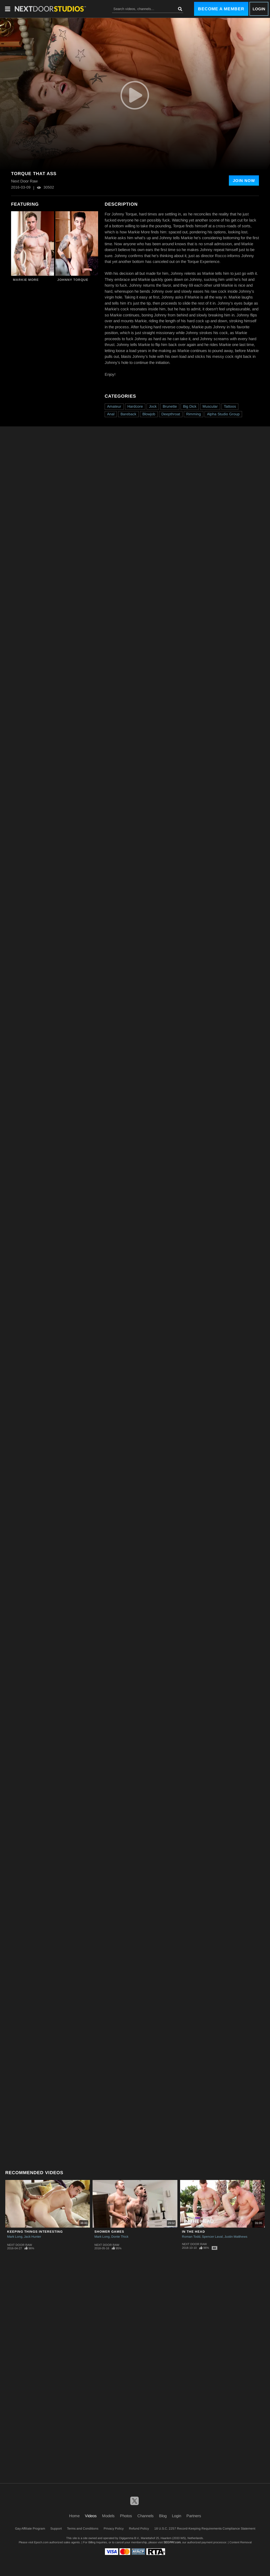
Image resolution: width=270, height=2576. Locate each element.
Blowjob (148, 414)
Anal (110, 414)
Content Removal (240, 2542)
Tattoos (230, 406)
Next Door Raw (19, 2244)
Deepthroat (170, 414)
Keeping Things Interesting (35, 2231)
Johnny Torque (72, 280)
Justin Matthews (235, 2236)
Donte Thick (119, 2236)
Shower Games (109, 2231)
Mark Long (14, 2236)
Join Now (244, 180)
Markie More (26, 280)
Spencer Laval (212, 2236)
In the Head (193, 2231)
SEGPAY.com (172, 2542)
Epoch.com (41, 2542)
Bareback (128, 414)
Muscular (210, 406)
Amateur (114, 406)
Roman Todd (191, 2236)
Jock (153, 406)
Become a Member (221, 9)
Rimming (193, 414)
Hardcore (135, 406)
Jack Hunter (32, 2236)
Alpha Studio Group (223, 414)
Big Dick (189, 406)
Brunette (170, 406)
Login (259, 9)
